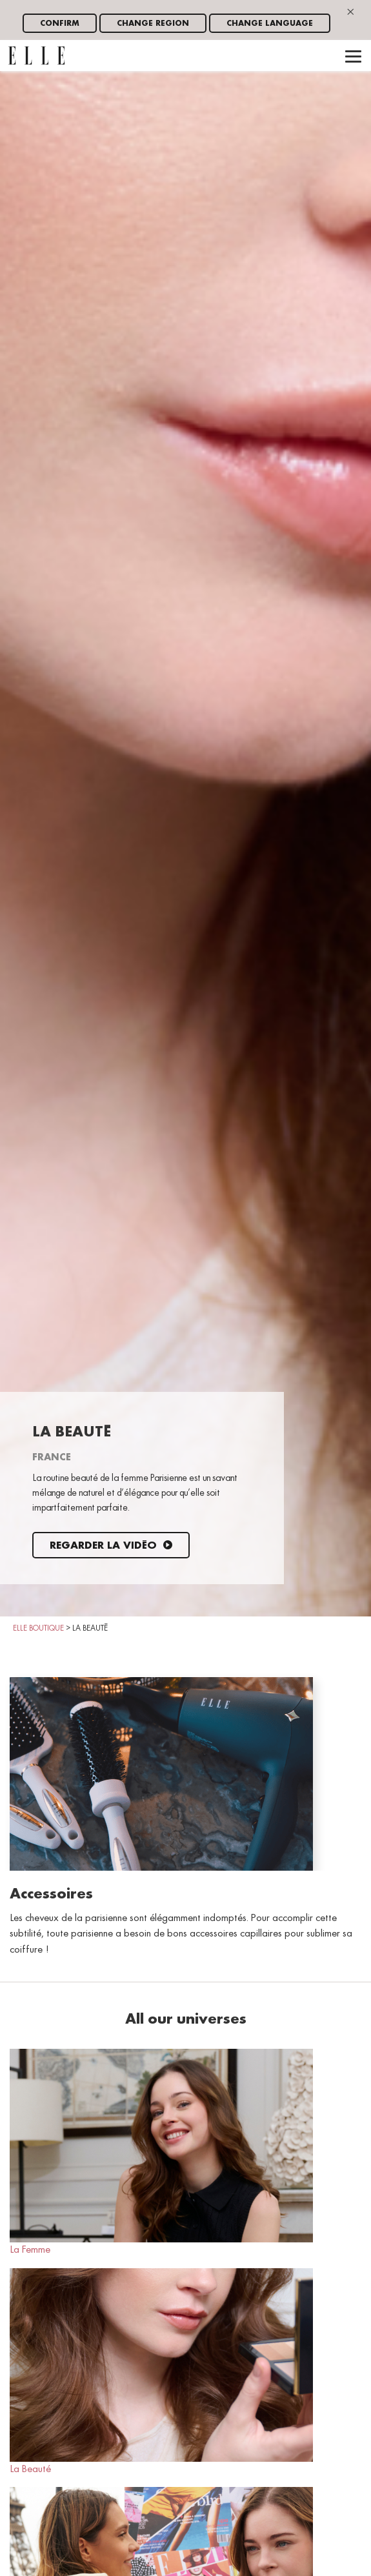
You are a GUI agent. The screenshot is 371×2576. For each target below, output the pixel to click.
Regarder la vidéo (111, 1545)
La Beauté (161, 2371)
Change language (269, 23)
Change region (153, 23)
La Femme (161, 2152)
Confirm (59, 23)
